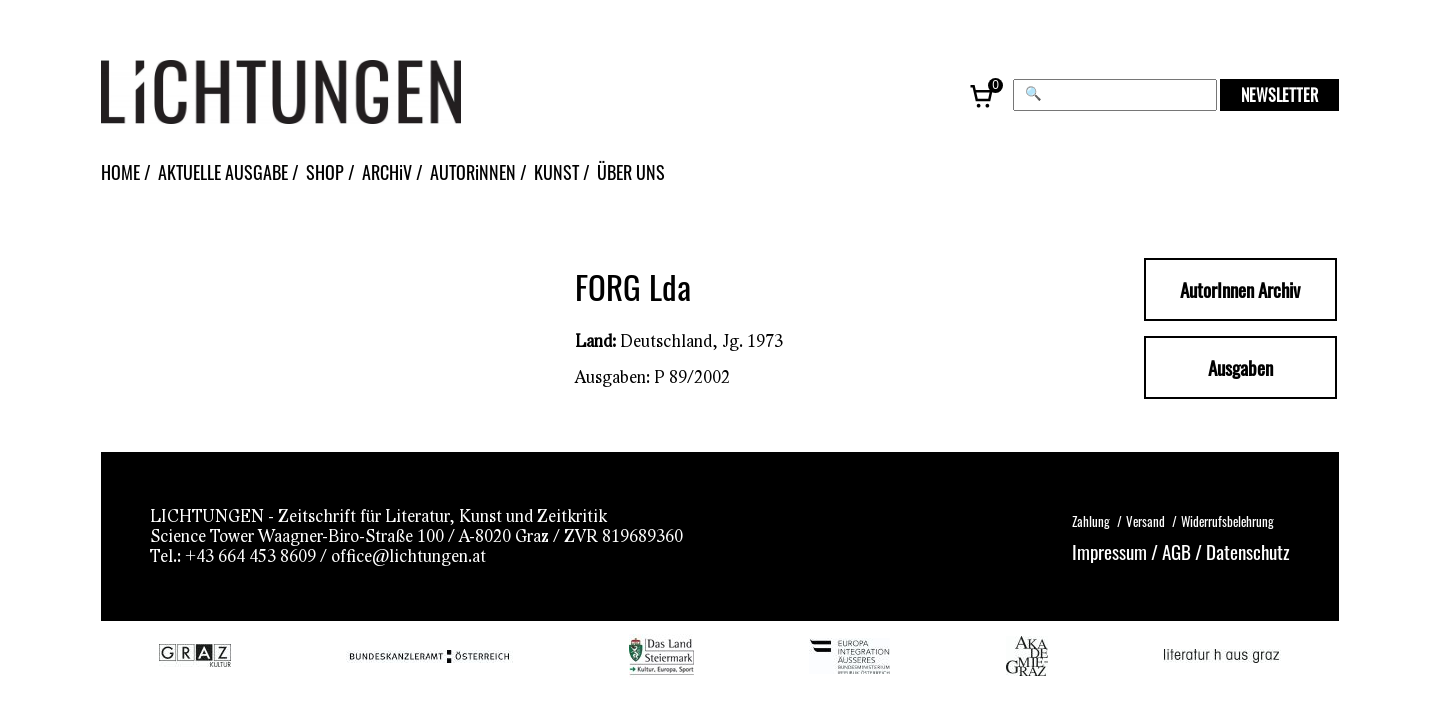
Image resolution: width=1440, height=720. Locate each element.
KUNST (556, 172)
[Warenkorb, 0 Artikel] (983, 95)
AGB (1176, 551)
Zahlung (1091, 521)
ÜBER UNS (631, 172)
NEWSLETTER (1279, 95)
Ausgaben (1240, 367)
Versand (1145, 521)
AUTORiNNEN (473, 172)
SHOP (325, 172)
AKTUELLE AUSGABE (223, 172)
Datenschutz (1248, 551)
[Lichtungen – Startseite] (326, 94)
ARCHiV (387, 172)
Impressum (1109, 551)
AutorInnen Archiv (1240, 289)
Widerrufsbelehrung (1227, 521)
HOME (120, 172)
